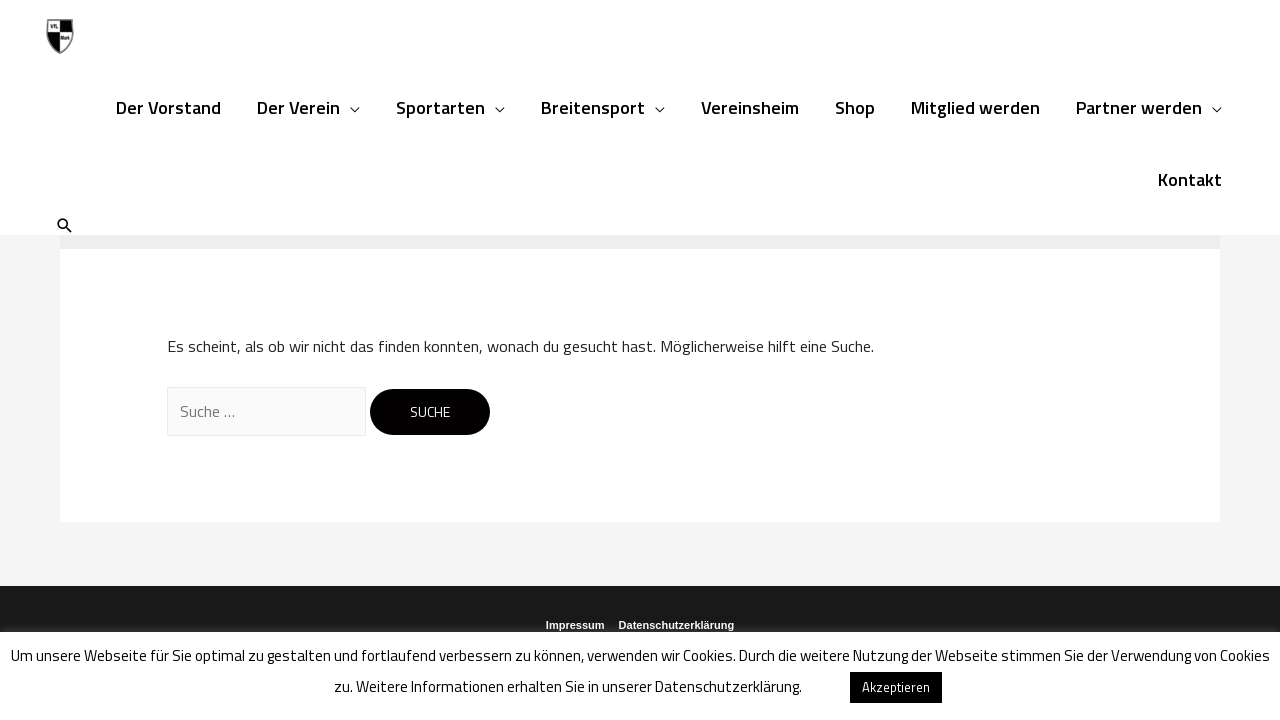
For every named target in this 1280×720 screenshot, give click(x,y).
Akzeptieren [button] (896, 687)
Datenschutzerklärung (677, 625)
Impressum (575, 625)
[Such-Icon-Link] (65, 225)
